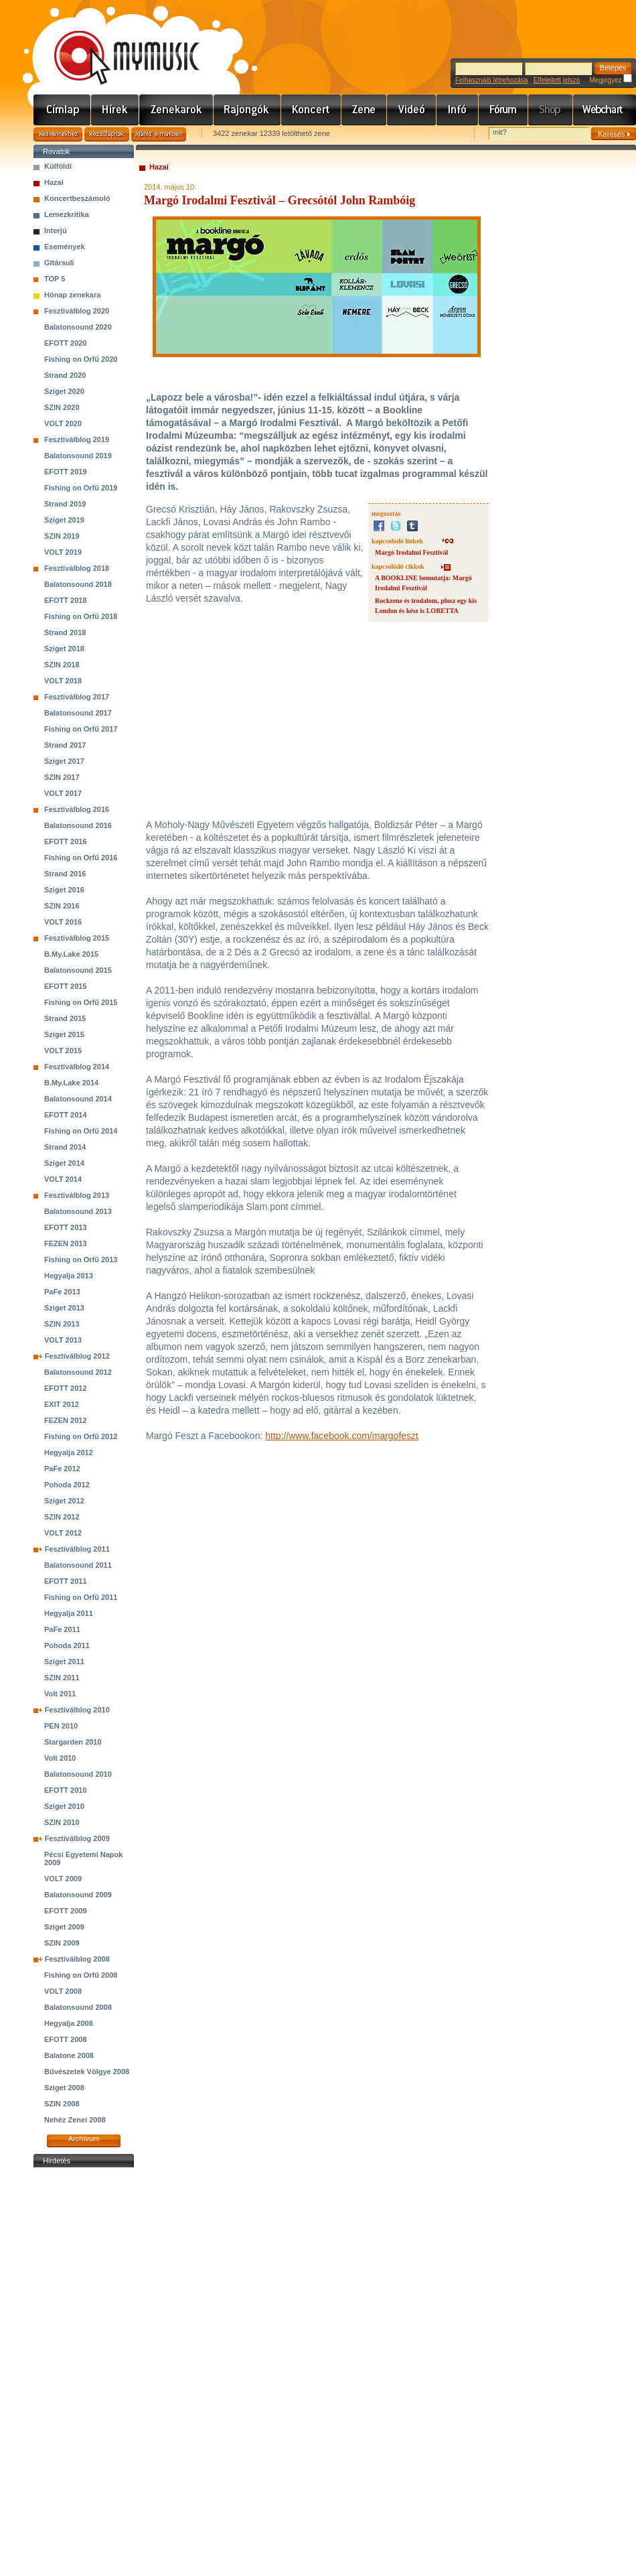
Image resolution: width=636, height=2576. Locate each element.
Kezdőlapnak (106, 134)
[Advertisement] (84, 2372)
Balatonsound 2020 (78, 327)
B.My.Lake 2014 (71, 1083)
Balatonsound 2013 (78, 1211)
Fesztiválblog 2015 (76, 938)
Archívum (83, 2138)
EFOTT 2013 (65, 1227)
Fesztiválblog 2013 (76, 1195)
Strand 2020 (65, 375)
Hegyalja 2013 (68, 1276)
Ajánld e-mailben (158, 134)
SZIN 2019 (62, 536)
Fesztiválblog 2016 (76, 809)
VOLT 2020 (63, 423)
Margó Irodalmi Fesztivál (411, 552)
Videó (411, 109)
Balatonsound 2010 (78, 1774)
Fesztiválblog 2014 (76, 1067)
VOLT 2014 (63, 1179)
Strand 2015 (65, 1018)
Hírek (115, 109)
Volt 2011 (60, 1694)
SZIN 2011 (62, 1678)
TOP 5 (54, 279)
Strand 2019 (65, 504)
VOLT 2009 (63, 1879)
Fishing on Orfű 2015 (80, 1002)
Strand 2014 (65, 1147)
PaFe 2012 (62, 1469)
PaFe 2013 (62, 1292)
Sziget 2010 (64, 1806)
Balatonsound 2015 (78, 970)
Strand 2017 (65, 745)
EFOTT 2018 (65, 600)
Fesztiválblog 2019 (76, 439)
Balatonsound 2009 (78, 1895)
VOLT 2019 (63, 552)
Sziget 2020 (64, 391)
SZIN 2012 (62, 1517)
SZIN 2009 (62, 1943)
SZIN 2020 (62, 407)
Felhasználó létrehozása (491, 80)
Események (64, 247)
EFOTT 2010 (65, 1790)
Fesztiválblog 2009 (77, 1838)
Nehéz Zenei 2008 (75, 2120)
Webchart (604, 109)
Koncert (311, 109)
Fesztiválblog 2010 (77, 1710)
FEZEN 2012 (65, 1420)
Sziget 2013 (64, 1308)
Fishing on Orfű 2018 (80, 616)
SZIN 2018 (62, 665)
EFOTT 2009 (65, 1911)
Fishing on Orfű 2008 (80, 1975)
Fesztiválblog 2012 (77, 1356)
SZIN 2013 (62, 1324)
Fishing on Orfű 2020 (80, 359)
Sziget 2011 (64, 1661)
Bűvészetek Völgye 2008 (86, 2071)
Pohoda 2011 (67, 1645)
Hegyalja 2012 (68, 1452)
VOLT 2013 (63, 1340)
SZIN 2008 (62, 2104)
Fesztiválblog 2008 (77, 1959)
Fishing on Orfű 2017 (80, 729)
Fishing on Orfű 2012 (80, 1436)
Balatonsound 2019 (78, 456)
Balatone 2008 (69, 2055)
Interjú (55, 230)
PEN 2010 (61, 1726)
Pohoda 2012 (67, 1485)
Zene (364, 109)
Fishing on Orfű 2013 (80, 1260)
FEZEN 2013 (65, 1243)
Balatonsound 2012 (78, 1372)
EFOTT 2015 (65, 986)
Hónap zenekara (72, 295)
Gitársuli (59, 263)
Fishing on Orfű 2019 (80, 488)
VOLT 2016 (63, 922)
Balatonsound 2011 (78, 1565)
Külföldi (58, 166)
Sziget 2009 (64, 1927)
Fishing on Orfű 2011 (80, 1597)
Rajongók (247, 109)
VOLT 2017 (63, 793)
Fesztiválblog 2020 (76, 311)
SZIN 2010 (62, 1822)
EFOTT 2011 (65, 1581)
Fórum (503, 109)
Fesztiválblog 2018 (76, 568)
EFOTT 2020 (65, 343)
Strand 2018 (65, 632)
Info (457, 109)
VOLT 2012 (63, 1533)
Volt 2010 (60, 1758)
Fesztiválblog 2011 (77, 1549)
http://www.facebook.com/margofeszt (341, 1435)
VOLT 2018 (63, 681)
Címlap (62, 109)
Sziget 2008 (64, 2088)
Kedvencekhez (57, 134)
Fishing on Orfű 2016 (80, 858)
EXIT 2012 (61, 1404)
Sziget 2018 (64, 649)
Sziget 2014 (64, 1163)
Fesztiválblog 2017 (76, 697)
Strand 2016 (65, 874)
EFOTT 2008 (65, 2039)
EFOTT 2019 (65, 472)
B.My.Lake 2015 (71, 954)
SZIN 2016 (62, 906)
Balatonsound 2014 (78, 1099)
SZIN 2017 (62, 777)
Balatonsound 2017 (78, 713)
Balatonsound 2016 (78, 825)
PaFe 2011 (62, 1629)
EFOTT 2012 (65, 1388)
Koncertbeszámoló (77, 198)
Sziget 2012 (64, 1501)
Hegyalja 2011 (68, 1613)
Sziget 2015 (64, 1034)
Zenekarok (176, 109)
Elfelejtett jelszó (557, 80)
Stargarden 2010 (73, 1742)
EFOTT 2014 (65, 1115)
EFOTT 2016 (65, 841)
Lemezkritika (66, 214)
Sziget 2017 (64, 761)
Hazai (54, 182)
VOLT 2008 (63, 1991)
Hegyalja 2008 (68, 2023)
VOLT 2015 (63, 1050)
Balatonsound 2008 (78, 2007)
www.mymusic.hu (115, 43)
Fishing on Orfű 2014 (80, 1131)
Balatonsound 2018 (78, 584)
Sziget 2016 (64, 890)
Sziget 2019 (64, 520)
